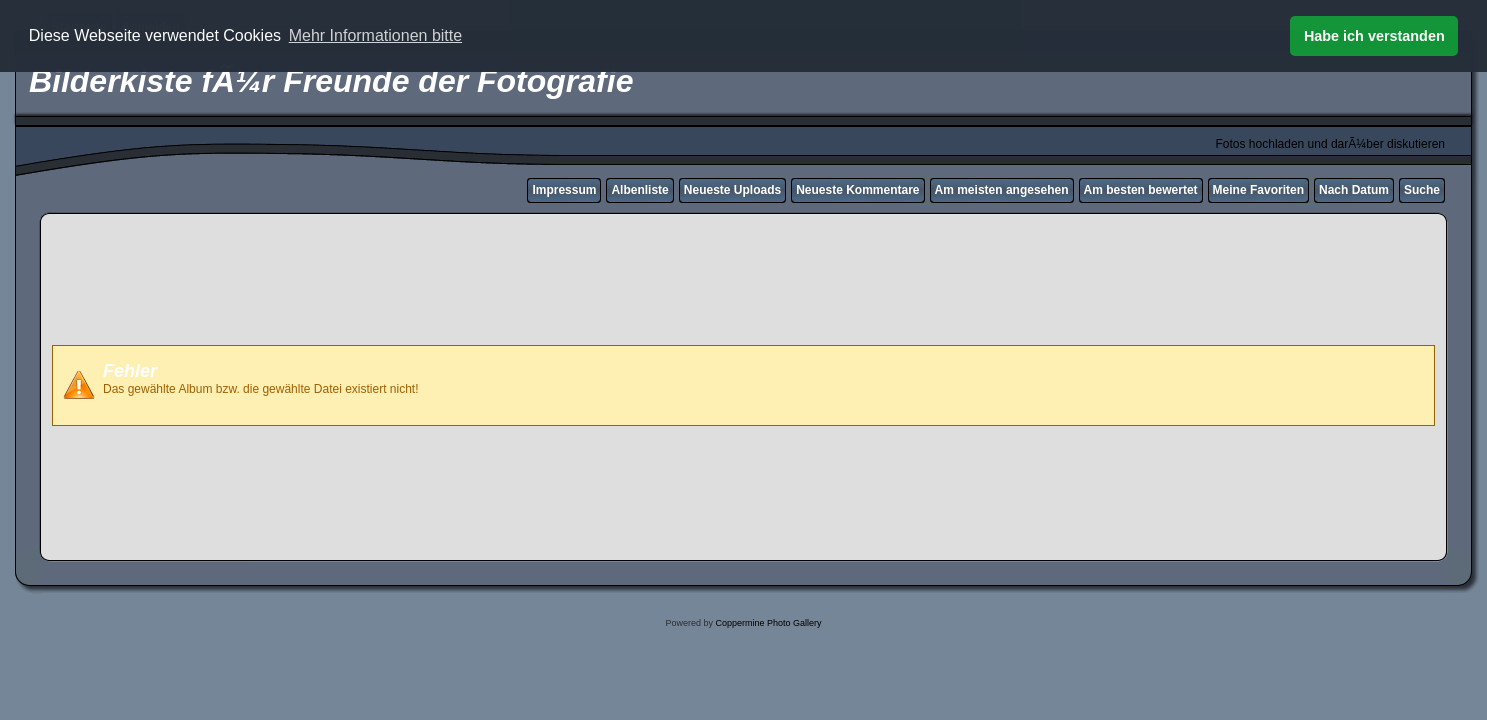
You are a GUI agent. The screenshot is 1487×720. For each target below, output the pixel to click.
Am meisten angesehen (1002, 190)
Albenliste (639, 190)
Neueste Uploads (732, 190)
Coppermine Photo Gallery (768, 623)
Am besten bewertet (1141, 190)
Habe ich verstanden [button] (1374, 36)
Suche (1422, 190)
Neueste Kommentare (857, 190)
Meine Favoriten (1258, 190)
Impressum (564, 190)
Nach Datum (1354, 190)
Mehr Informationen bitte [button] (375, 35)
